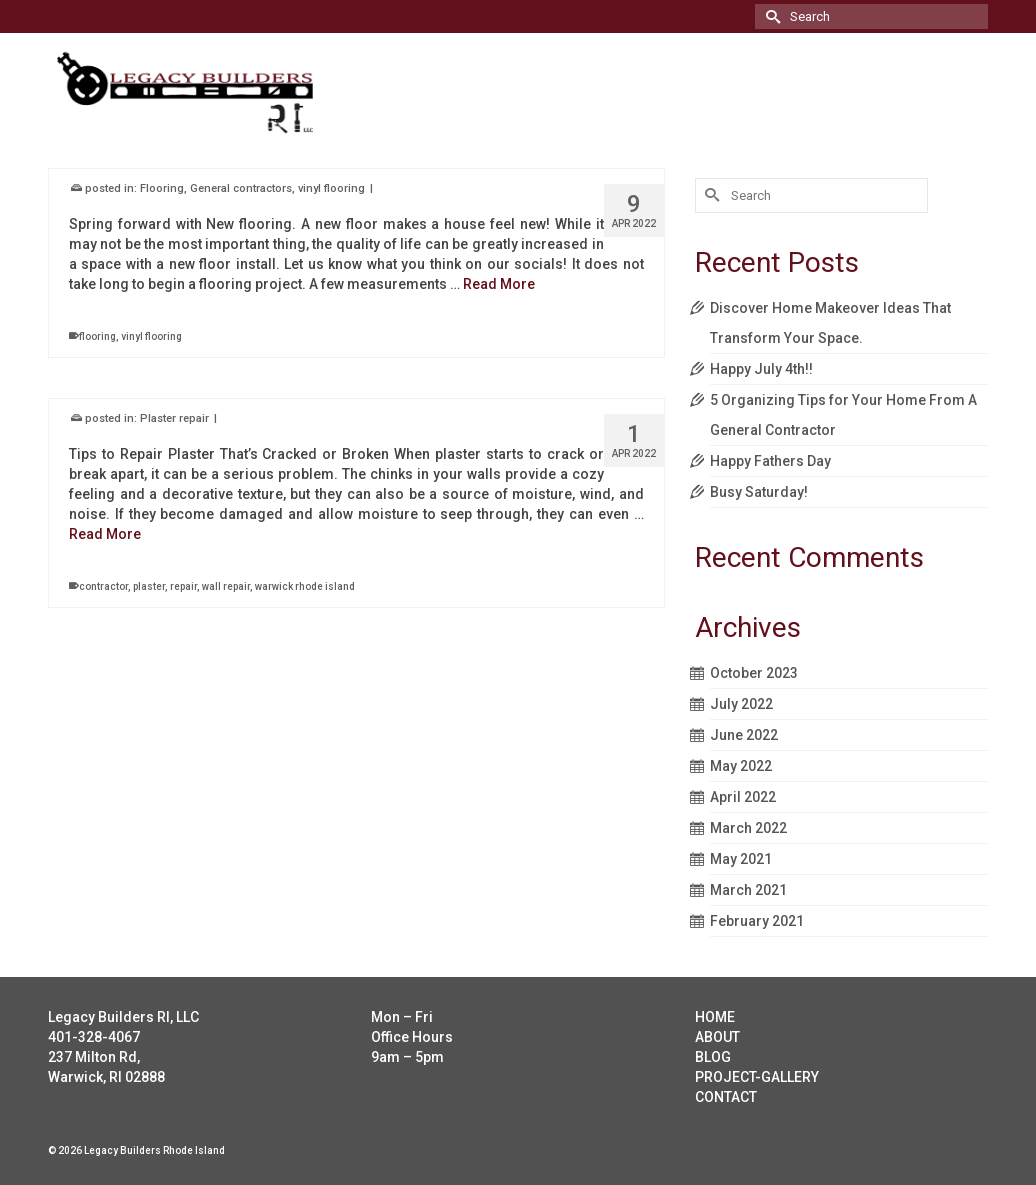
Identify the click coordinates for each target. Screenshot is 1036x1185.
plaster (149, 587)
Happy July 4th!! (761, 369)
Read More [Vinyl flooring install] (499, 285)
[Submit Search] (770, 16)
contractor (103, 587)
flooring (97, 337)
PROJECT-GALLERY (757, 1077)
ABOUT (717, 1037)
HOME (715, 1017)
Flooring (162, 189)
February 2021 (757, 921)
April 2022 (743, 797)
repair (183, 587)
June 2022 (744, 735)
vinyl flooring (331, 189)
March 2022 (748, 828)
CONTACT (726, 1097)
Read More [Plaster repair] (105, 535)
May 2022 (741, 766)
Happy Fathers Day (770, 461)
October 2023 (754, 673)
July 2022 (741, 704)
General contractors (241, 189)
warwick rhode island (305, 587)
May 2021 (741, 859)
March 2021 (748, 890)
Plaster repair (174, 419)
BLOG (713, 1057)
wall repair (226, 587)
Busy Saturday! (759, 492)
